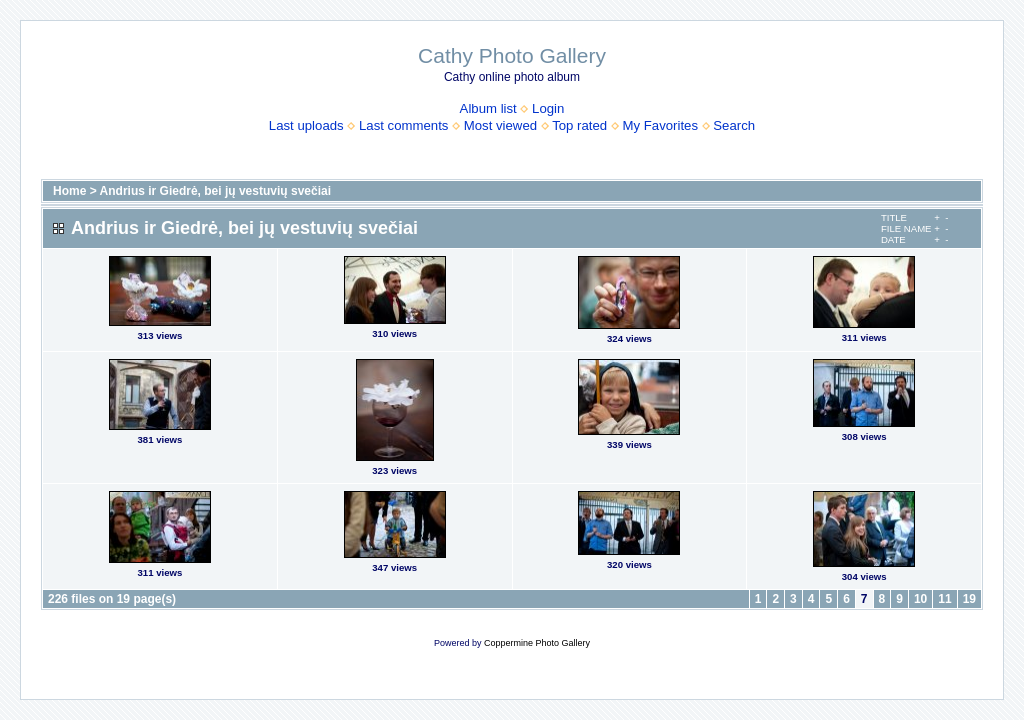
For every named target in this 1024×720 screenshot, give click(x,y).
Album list (488, 108)
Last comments (403, 125)
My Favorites (660, 125)
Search (734, 125)
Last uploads (306, 125)
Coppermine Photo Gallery (537, 643)
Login (548, 108)
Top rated (579, 125)
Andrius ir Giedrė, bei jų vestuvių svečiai (215, 191)
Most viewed (500, 125)
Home (69, 191)
